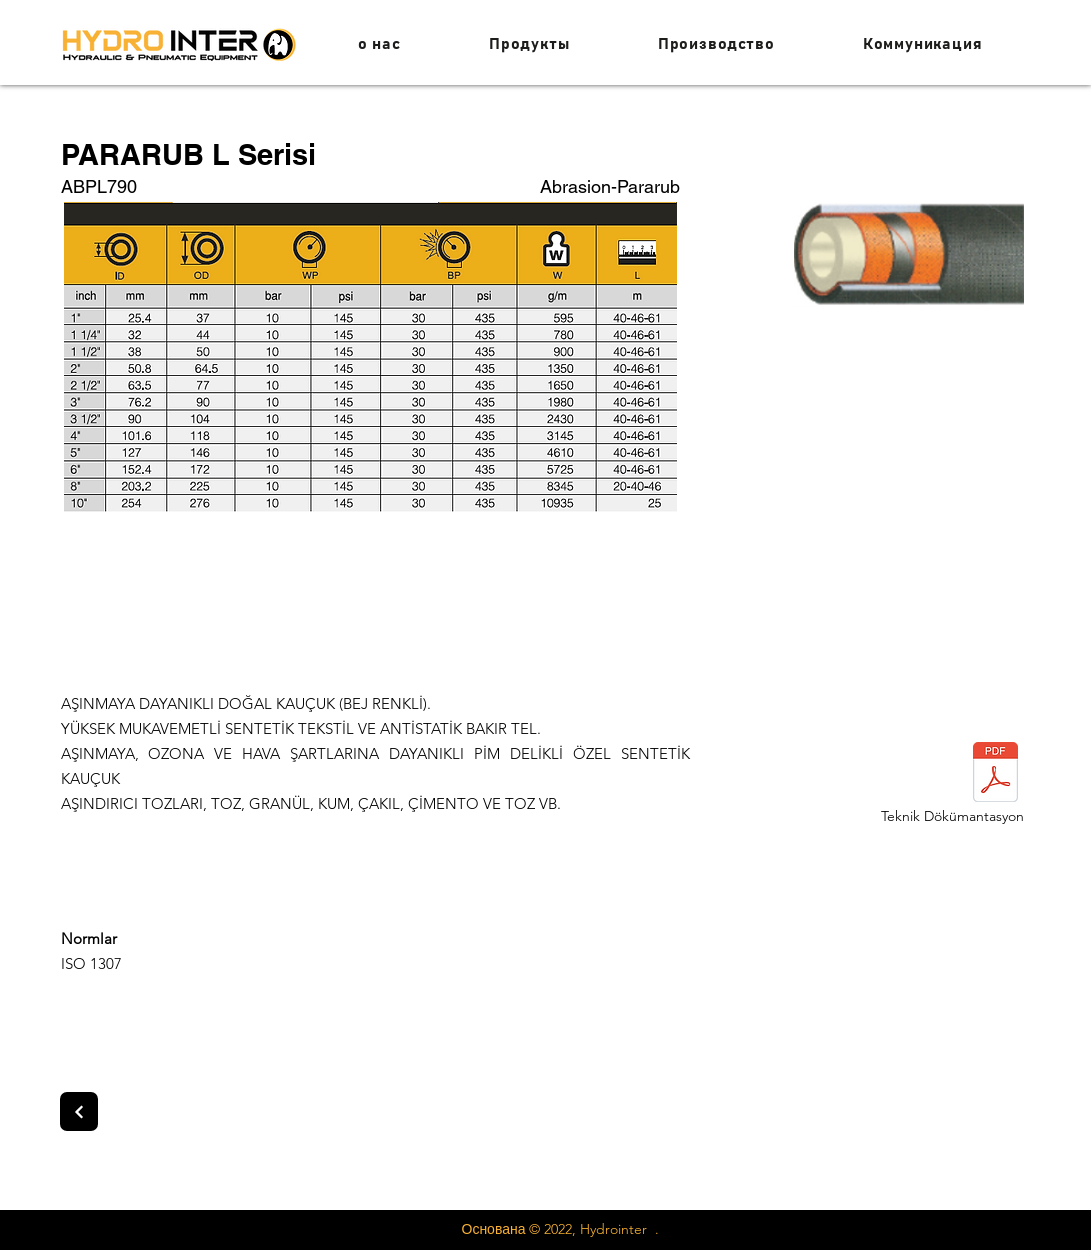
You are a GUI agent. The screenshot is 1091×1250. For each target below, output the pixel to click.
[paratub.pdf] (996, 774)
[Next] (79, 1111)
